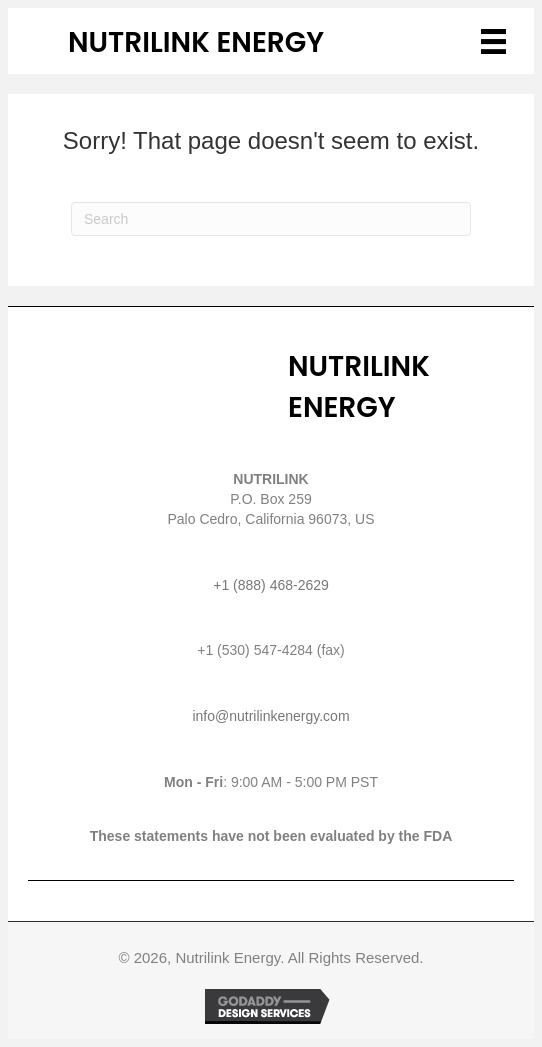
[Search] (271, 219)
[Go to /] (218, 43)
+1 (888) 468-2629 (271, 585)
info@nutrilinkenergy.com (270, 716)
